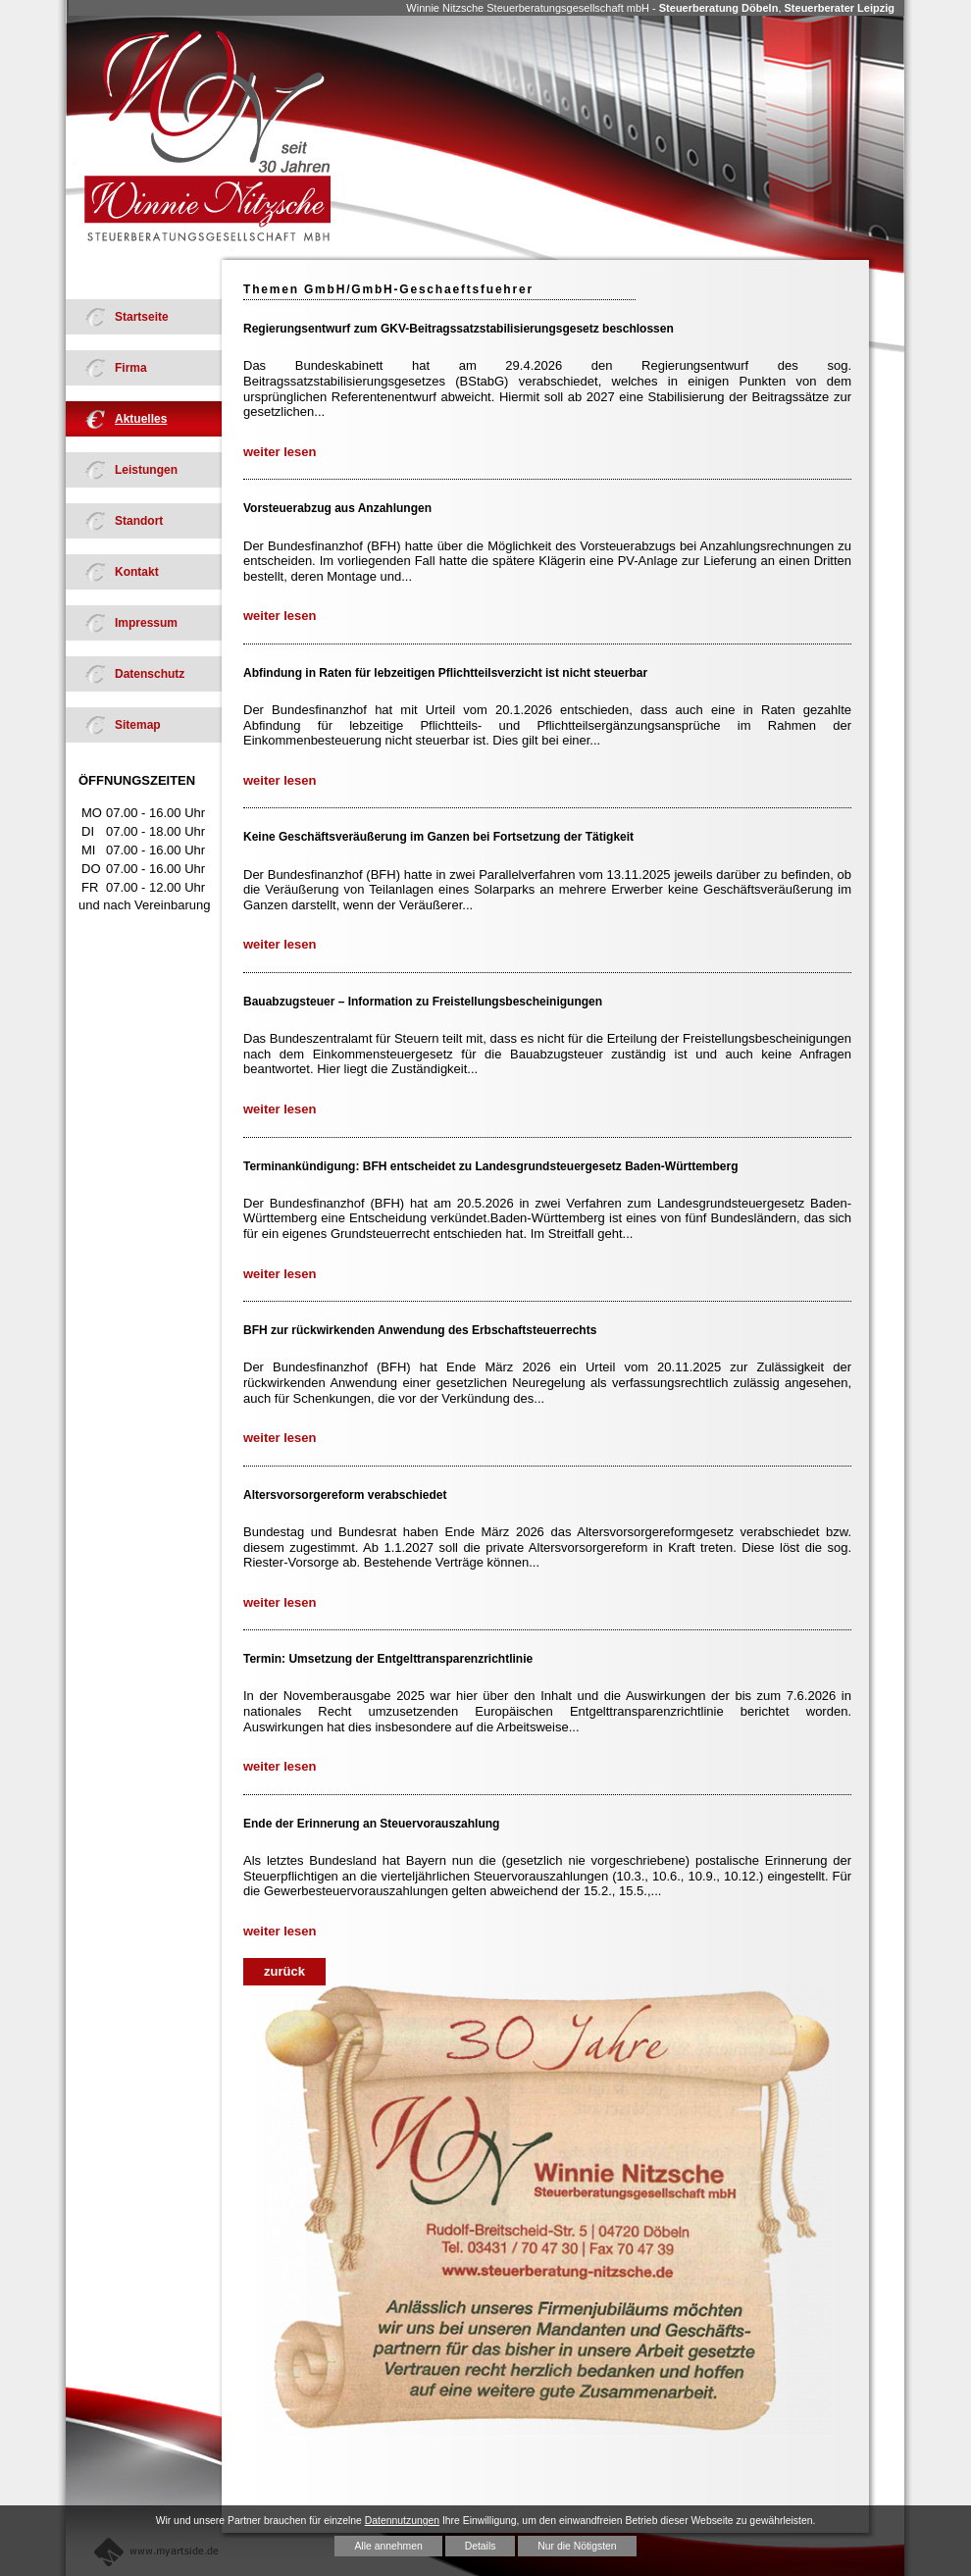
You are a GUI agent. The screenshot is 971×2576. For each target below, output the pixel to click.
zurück (284, 1971)
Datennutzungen (402, 2520)
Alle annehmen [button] (388, 2546)
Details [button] (480, 2546)
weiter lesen (279, 451)
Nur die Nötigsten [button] (576, 2546)
